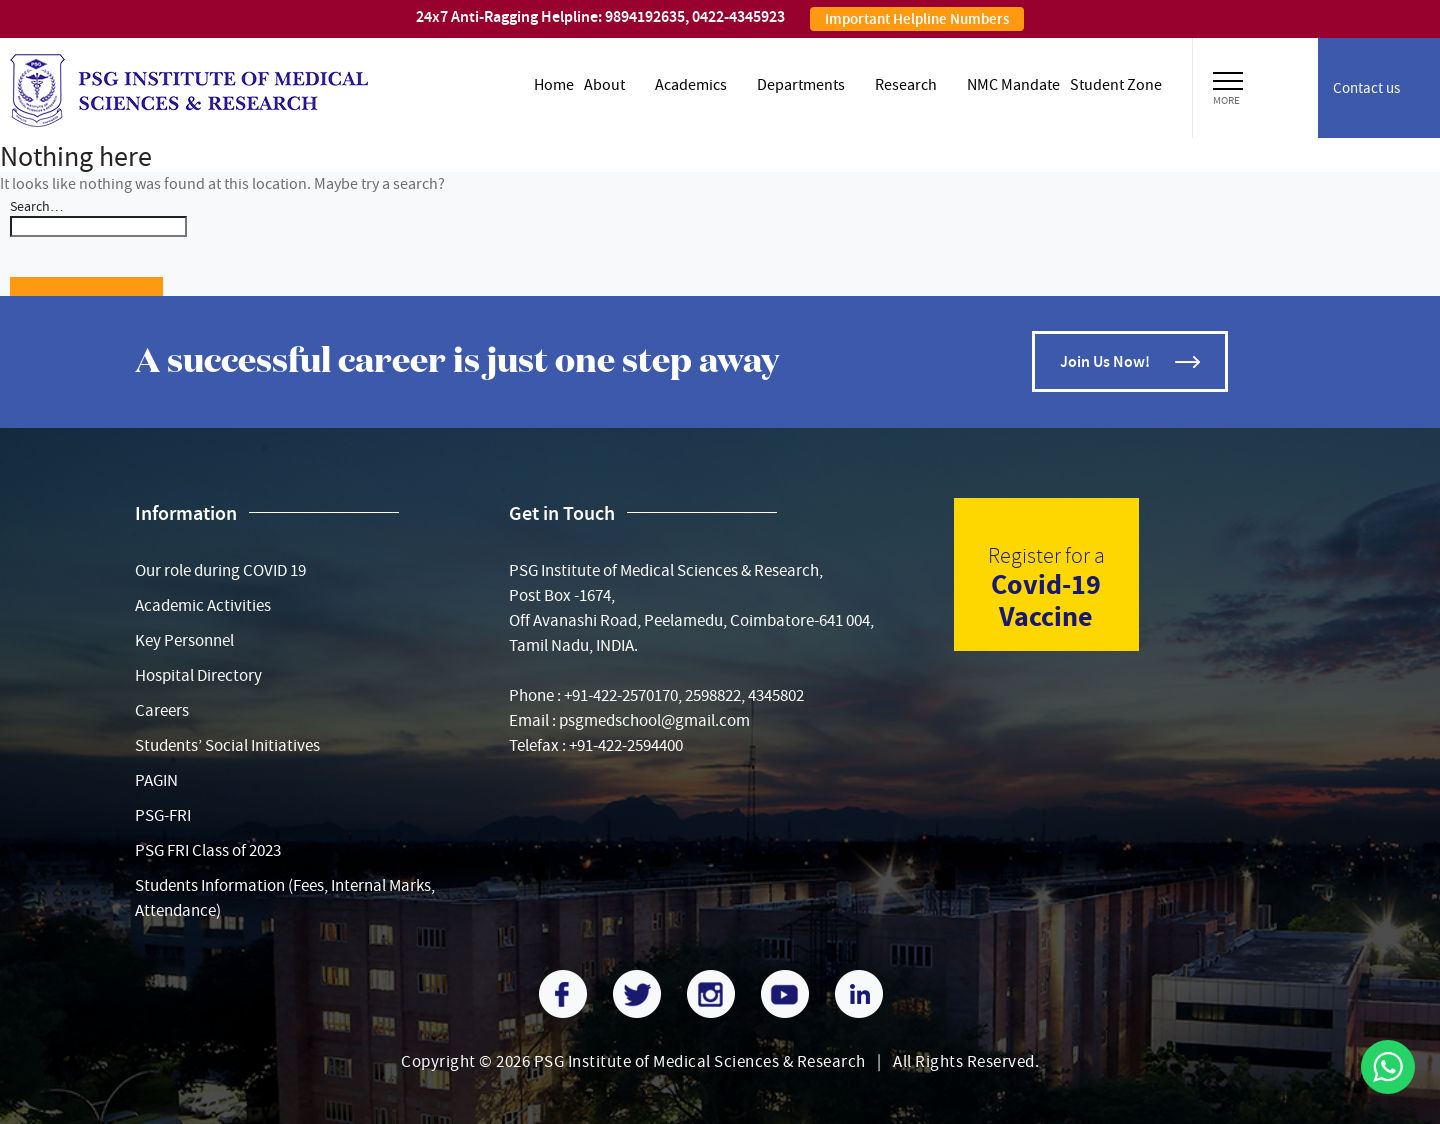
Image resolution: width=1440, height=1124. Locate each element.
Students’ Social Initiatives (227, 745)
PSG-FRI (163, 815)
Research (906, 85)
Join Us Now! (1105, 361)
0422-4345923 (738, 16)
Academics (691, 85)
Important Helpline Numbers (917, 19)
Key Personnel (184, 640)
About (604, 85)
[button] (1228, 78)
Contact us (1366, 88)
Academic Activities (203, 605)
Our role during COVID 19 (220, 570)
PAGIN (156, 780)
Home (554, 85)
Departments (801, 85)
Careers (162, 710)
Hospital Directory (198, 675)
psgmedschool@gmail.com (654, 720)
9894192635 (645, 16)
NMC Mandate (1013, 85)
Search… (36, 206)
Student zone (1116, 85)
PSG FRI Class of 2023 (208, 850)
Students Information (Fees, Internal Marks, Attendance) (285, 898)
